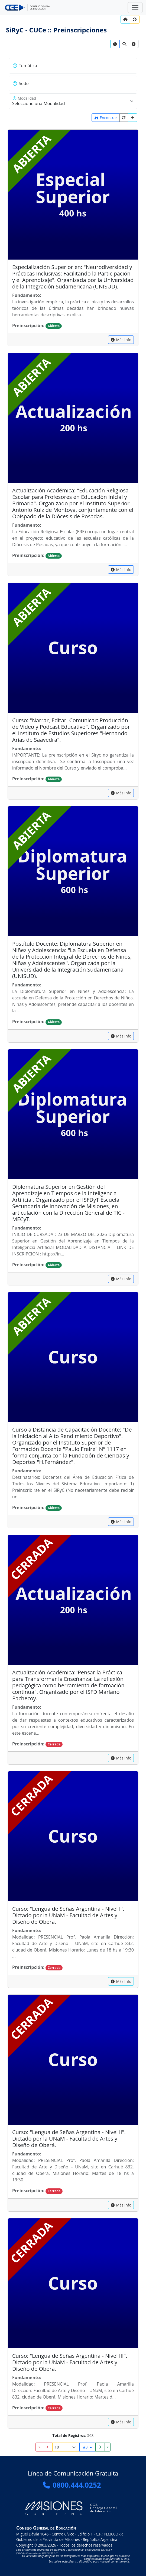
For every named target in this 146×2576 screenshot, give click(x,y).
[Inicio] (125, 19)
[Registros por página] (66, 2447)
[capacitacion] (121, 339)
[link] (115, 44)
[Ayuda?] (135, 19)
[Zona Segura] (135, 7)
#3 (86, 2447)
